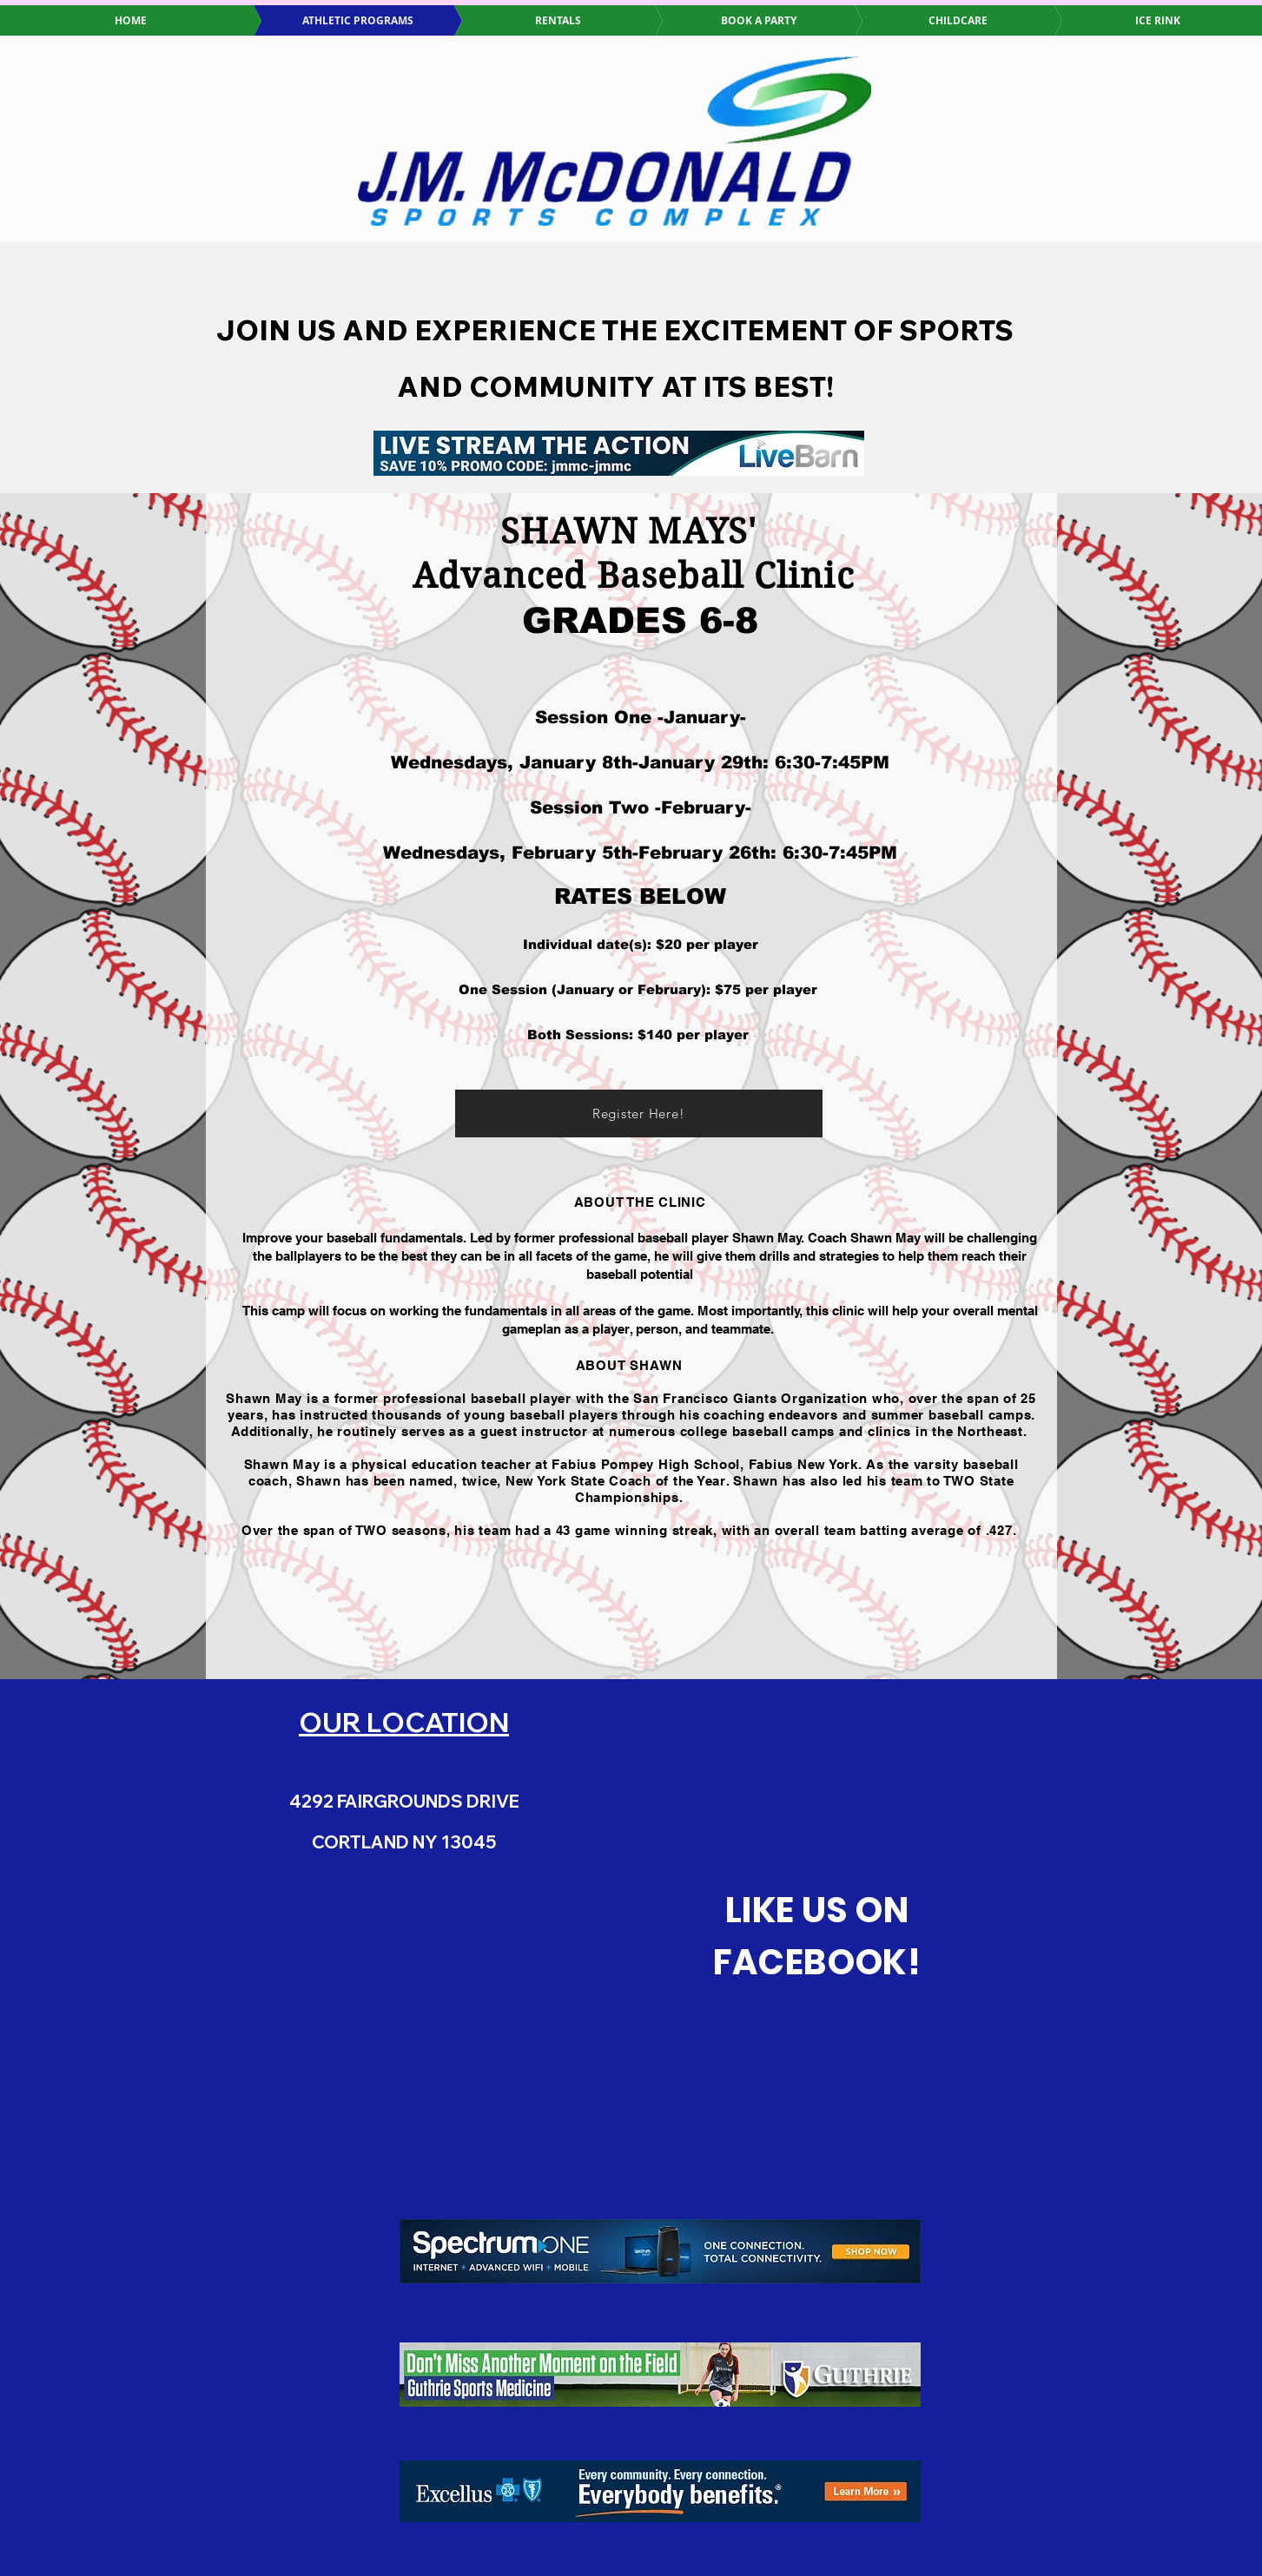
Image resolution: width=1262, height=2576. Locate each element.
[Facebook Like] (817, 2043)
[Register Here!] (639, 1113)
